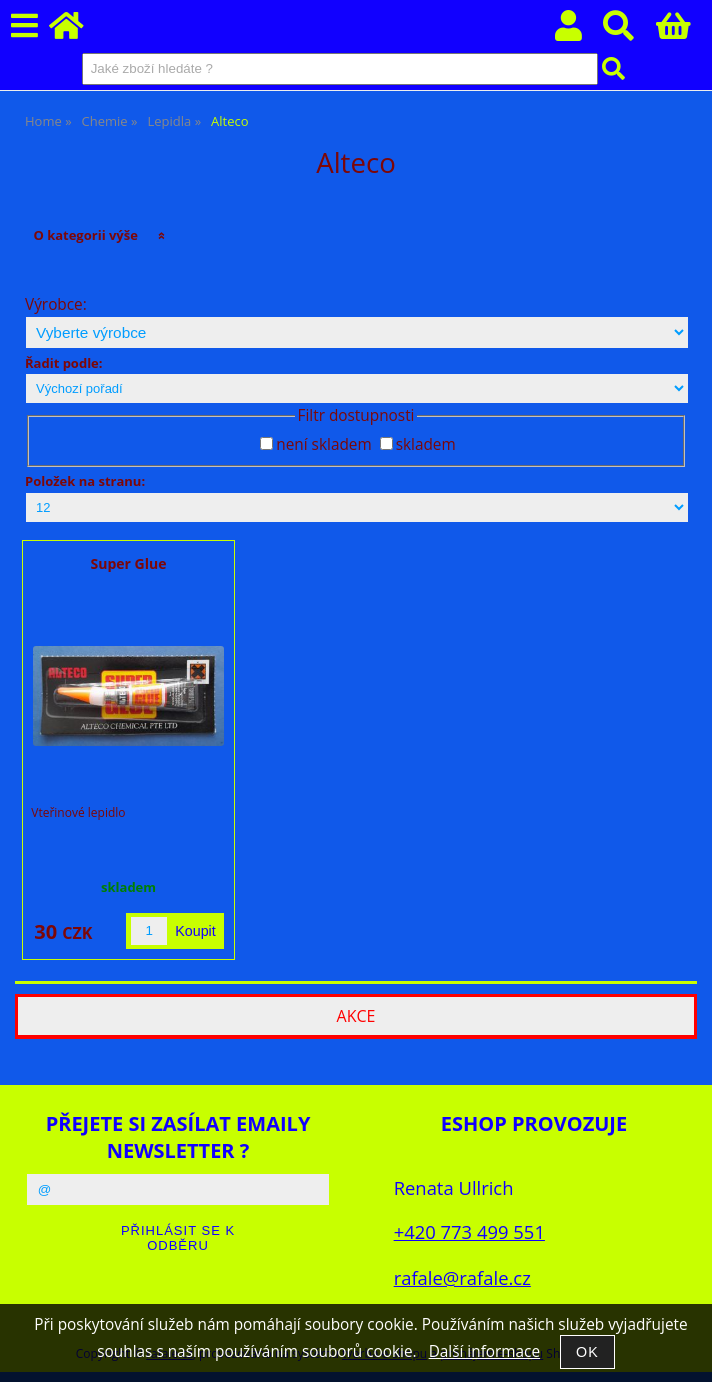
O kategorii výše (85, 235)
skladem (426, 444)
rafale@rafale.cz (462, 1277)
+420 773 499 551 (469, 1231)
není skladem (323, 444)
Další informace (484, 1351)
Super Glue (129, 563)
